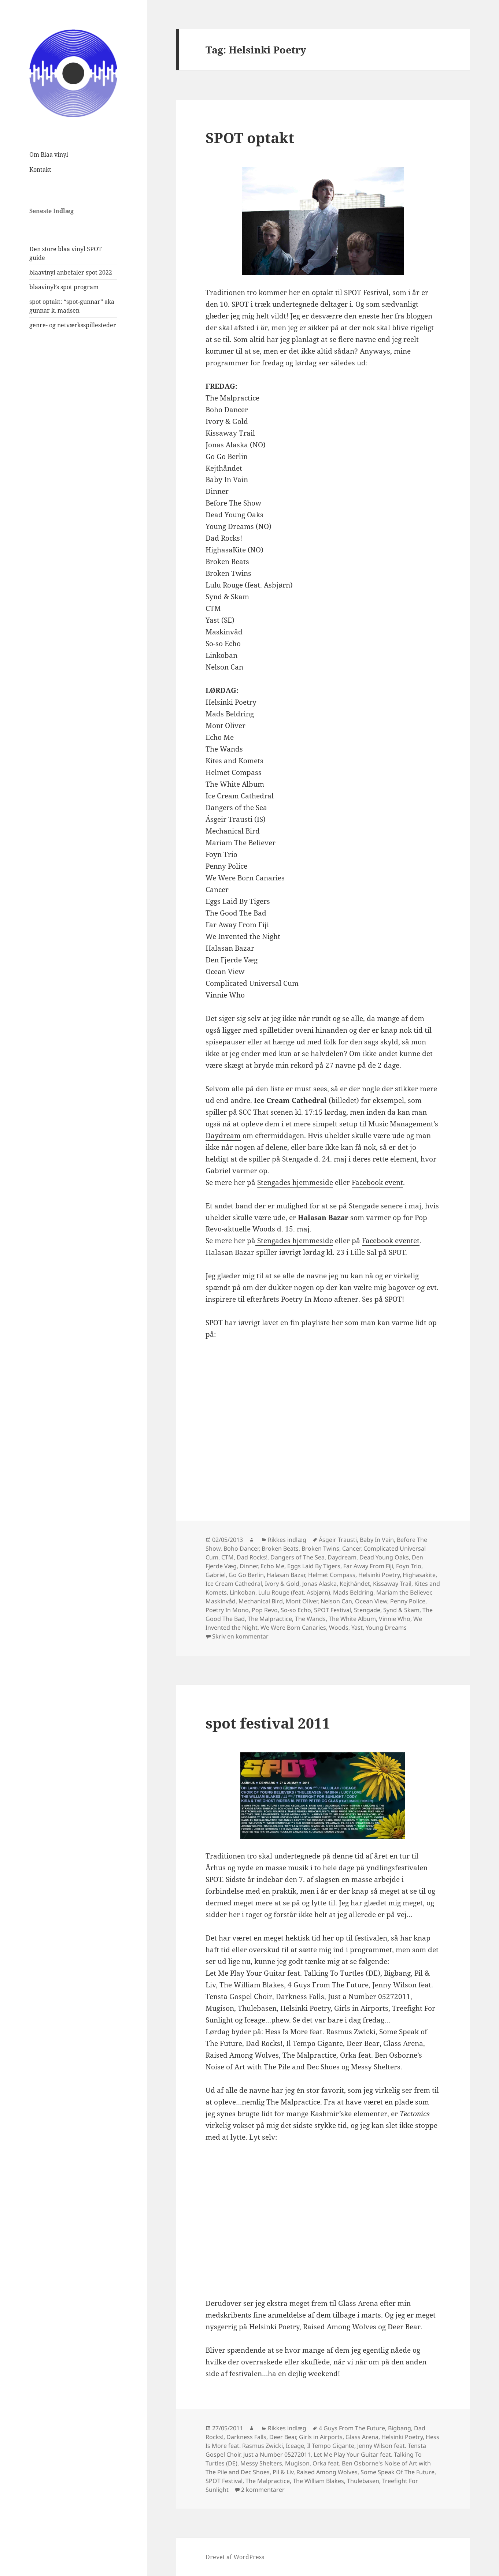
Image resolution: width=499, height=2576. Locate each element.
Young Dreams (386, 1627)
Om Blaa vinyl (48, 154)
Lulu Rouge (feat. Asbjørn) (294, 1592)
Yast (357, 1627)
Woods (338, 1627)
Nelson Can (336, 1601)
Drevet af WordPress (235, 2557)
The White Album (352, 1619)
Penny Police (407, 1601)
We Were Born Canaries (293, 1627)
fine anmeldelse (279, 2315)
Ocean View (371, 1601)
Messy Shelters (261, 2463)
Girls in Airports (321, 2437)
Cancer (351, 1548)
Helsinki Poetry (379, 1575)
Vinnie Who (394, 1619)
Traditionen (225, 1856)
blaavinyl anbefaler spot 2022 (70, 272)
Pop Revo (265, 1610)
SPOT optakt (250, 137)
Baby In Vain (377, 1540)
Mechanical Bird (261, 1601)
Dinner (249, 1566)
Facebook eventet (390, 1240)
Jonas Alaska (319, 1584)
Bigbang (399, 2428)
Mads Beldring (353, 1592)
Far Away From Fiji (368, 1566)
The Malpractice (270, 1619)
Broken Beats (280, 1548)
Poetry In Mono (227, 1610)
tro (252, 1856)
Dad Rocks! (252, 1557)
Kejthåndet (355, 1584)
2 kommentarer (263, 2490)
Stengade (367, 1610)
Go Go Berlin (246, 1575)
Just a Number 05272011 (277, 2454)
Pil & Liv (283, 2472)
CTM (227, 1557)
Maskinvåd (221, 1601)
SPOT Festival (332, 1610)
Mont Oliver (302, 1601)
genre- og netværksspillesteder (72, 325)
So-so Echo (296, 1610)
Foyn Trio (408, 1566)
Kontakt (40, 169)
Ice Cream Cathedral (234, 1584)
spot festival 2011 (268, 1723)
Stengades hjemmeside (295, 1182)
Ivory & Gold (282, 1584)
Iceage (295, 2446)
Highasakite (419, 1575)
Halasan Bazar (286, 1575)
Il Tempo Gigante (330, 2446)
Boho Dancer (241, 1548)
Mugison (297, 2463)
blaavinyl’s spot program (64, 287)
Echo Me (272, 1566)
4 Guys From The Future (352, 2428)
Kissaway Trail (392, 1584)
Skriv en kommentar (240, 1636)
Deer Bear (282, 2437)
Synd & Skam (401, 1610)
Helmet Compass (331, 1575)
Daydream (223, 1135)
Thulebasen (363, 2481)
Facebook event (377, 1182)
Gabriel (216, 1575)
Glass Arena (361, 2437)
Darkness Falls (246, 2437)
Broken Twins (320, 1548)
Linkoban (242, 1592)
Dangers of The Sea (297, 1557)
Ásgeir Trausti (338, 1540)
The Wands (310, 1619)
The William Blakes (318, 2481)
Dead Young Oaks (384, 1557)
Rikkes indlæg (287, 1540)
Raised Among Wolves (327, 2472)
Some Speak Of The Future (398, 2472)
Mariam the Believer (403, 1592)
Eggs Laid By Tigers (313, 1566)
